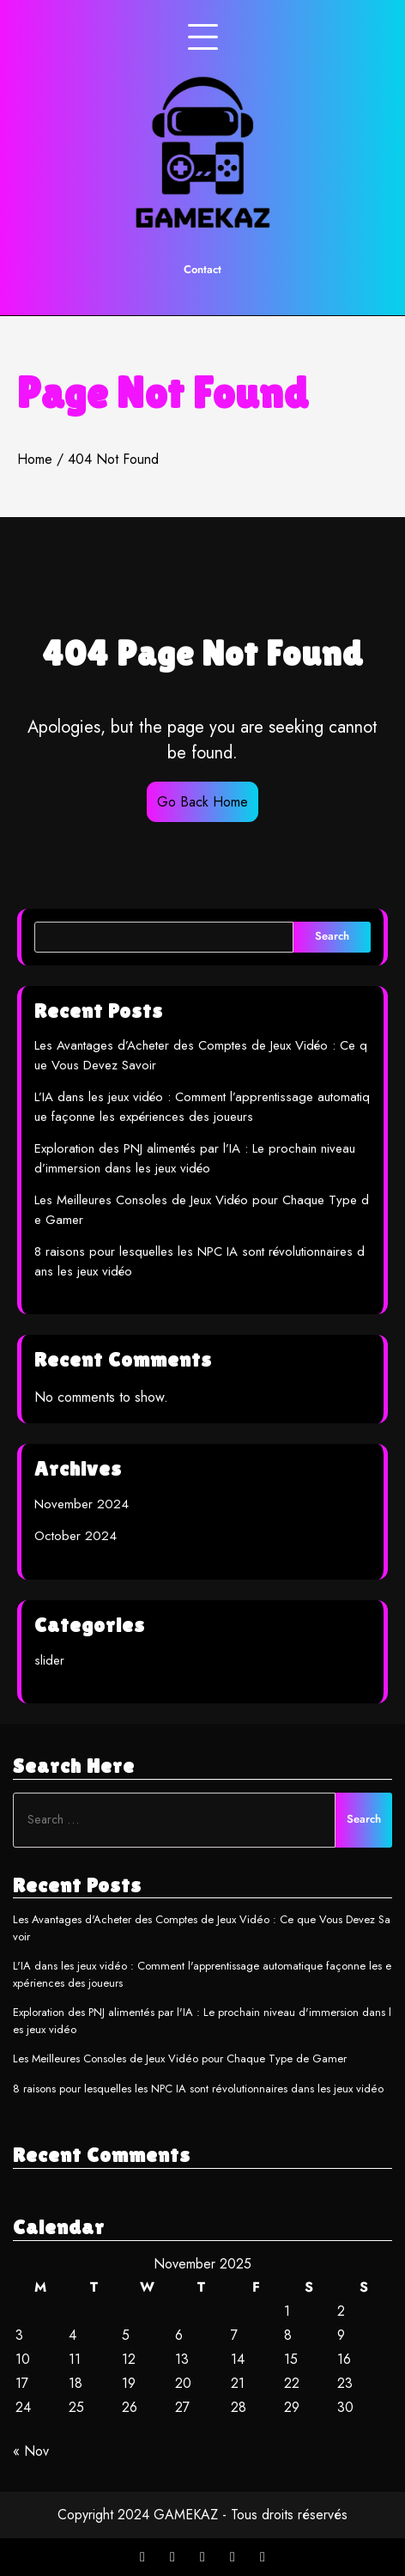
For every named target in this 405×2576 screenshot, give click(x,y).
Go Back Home (202, 802)
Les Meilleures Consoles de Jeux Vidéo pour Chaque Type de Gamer (180, 2058)
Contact (202, 269)
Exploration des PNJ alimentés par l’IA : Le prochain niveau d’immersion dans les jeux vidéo (194, 1158)
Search (332, 936)
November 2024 (81, 1504)
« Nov (31, 2451)
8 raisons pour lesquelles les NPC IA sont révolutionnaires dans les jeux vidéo (198, 2088)
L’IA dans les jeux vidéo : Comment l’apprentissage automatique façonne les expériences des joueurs (202, 1106)
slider (49, 1660)
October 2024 (75, 1535)
